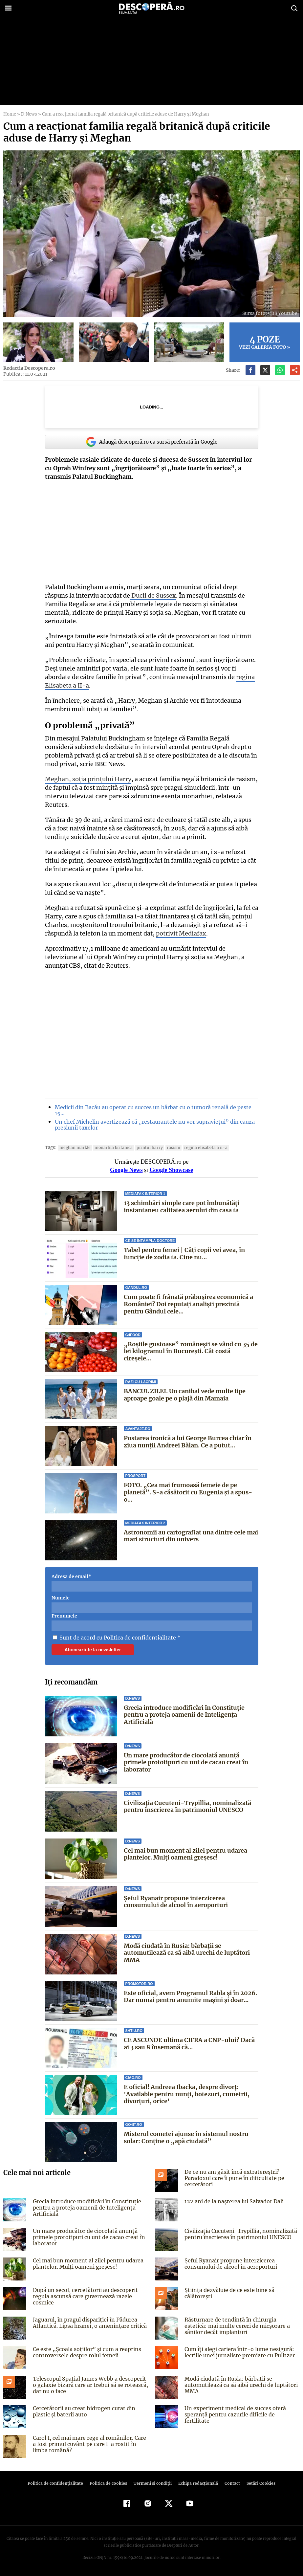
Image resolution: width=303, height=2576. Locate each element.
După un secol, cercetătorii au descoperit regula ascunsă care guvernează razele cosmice (83, 2296)
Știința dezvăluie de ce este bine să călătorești (241, 2290)
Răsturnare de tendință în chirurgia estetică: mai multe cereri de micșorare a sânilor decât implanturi (241, 2325)
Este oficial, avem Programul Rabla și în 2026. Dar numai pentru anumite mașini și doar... (190, 1996)
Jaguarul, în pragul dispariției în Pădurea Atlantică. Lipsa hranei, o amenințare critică (88, 2322)
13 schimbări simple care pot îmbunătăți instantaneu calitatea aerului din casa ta (181, 1206)
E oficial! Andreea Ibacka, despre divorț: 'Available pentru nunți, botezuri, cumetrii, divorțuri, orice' (185, 2094)
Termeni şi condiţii (152, 2483)
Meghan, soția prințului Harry (87, 779)
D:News (28, 114)
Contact (229, 2483)
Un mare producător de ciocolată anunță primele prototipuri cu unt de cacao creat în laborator (186, 1762)
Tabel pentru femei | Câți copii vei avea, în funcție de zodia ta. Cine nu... (184, 1253)
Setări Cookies (257, 2483)
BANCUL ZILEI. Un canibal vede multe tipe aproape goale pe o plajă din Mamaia (185, 1394)
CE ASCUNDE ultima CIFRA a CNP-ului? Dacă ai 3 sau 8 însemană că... (189, 2043)
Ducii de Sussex (151, 595)
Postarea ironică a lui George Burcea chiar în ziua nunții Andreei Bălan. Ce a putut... (187, 1441)
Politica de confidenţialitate (58, 2483)
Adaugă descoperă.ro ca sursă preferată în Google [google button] (151, 442)
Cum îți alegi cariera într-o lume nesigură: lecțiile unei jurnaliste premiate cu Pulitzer (237, 2352)
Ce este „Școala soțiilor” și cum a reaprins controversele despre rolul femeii (85, 2352)
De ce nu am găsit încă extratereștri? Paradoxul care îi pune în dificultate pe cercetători (233, 2178)
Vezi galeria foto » (264, 342)
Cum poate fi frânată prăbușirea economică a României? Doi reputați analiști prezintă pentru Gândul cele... (188, 1304)
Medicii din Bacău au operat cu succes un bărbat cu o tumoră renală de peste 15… (151, 1110)
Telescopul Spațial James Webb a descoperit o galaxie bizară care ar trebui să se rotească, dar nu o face (90, 2384)
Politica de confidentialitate (137, 1637)
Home (9, 114)
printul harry (145, 1147)
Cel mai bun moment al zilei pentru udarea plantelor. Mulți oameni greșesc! (185, 1854)
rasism (167, 1147)
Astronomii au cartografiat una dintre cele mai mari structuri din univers (191, 1536)
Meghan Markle (74, 1147)
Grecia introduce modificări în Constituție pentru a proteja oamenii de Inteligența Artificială (184, 1715)
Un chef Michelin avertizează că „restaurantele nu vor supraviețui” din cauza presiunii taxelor (152, 1124)
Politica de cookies (109, 2483)
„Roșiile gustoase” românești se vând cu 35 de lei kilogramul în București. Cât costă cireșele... (190, 1351)
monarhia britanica (111, 1147)
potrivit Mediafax (180, 933)
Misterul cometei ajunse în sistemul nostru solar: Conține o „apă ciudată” (186, 2137)
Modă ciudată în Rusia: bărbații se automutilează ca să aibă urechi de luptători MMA (187, 1953)
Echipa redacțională (196, 2483)
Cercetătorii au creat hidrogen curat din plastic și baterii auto (82, 2411)
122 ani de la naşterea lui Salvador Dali (233, 2201)
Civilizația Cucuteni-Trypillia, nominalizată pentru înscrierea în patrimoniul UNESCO (187, 1806)
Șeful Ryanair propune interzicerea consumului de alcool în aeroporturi (176, 1901)
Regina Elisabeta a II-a (197, 1147)
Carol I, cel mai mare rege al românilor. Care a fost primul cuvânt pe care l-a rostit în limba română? (90, 2444)
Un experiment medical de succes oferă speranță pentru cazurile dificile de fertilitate (240, 2411)
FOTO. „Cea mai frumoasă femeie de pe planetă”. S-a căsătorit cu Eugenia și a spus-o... (190, 1488)
